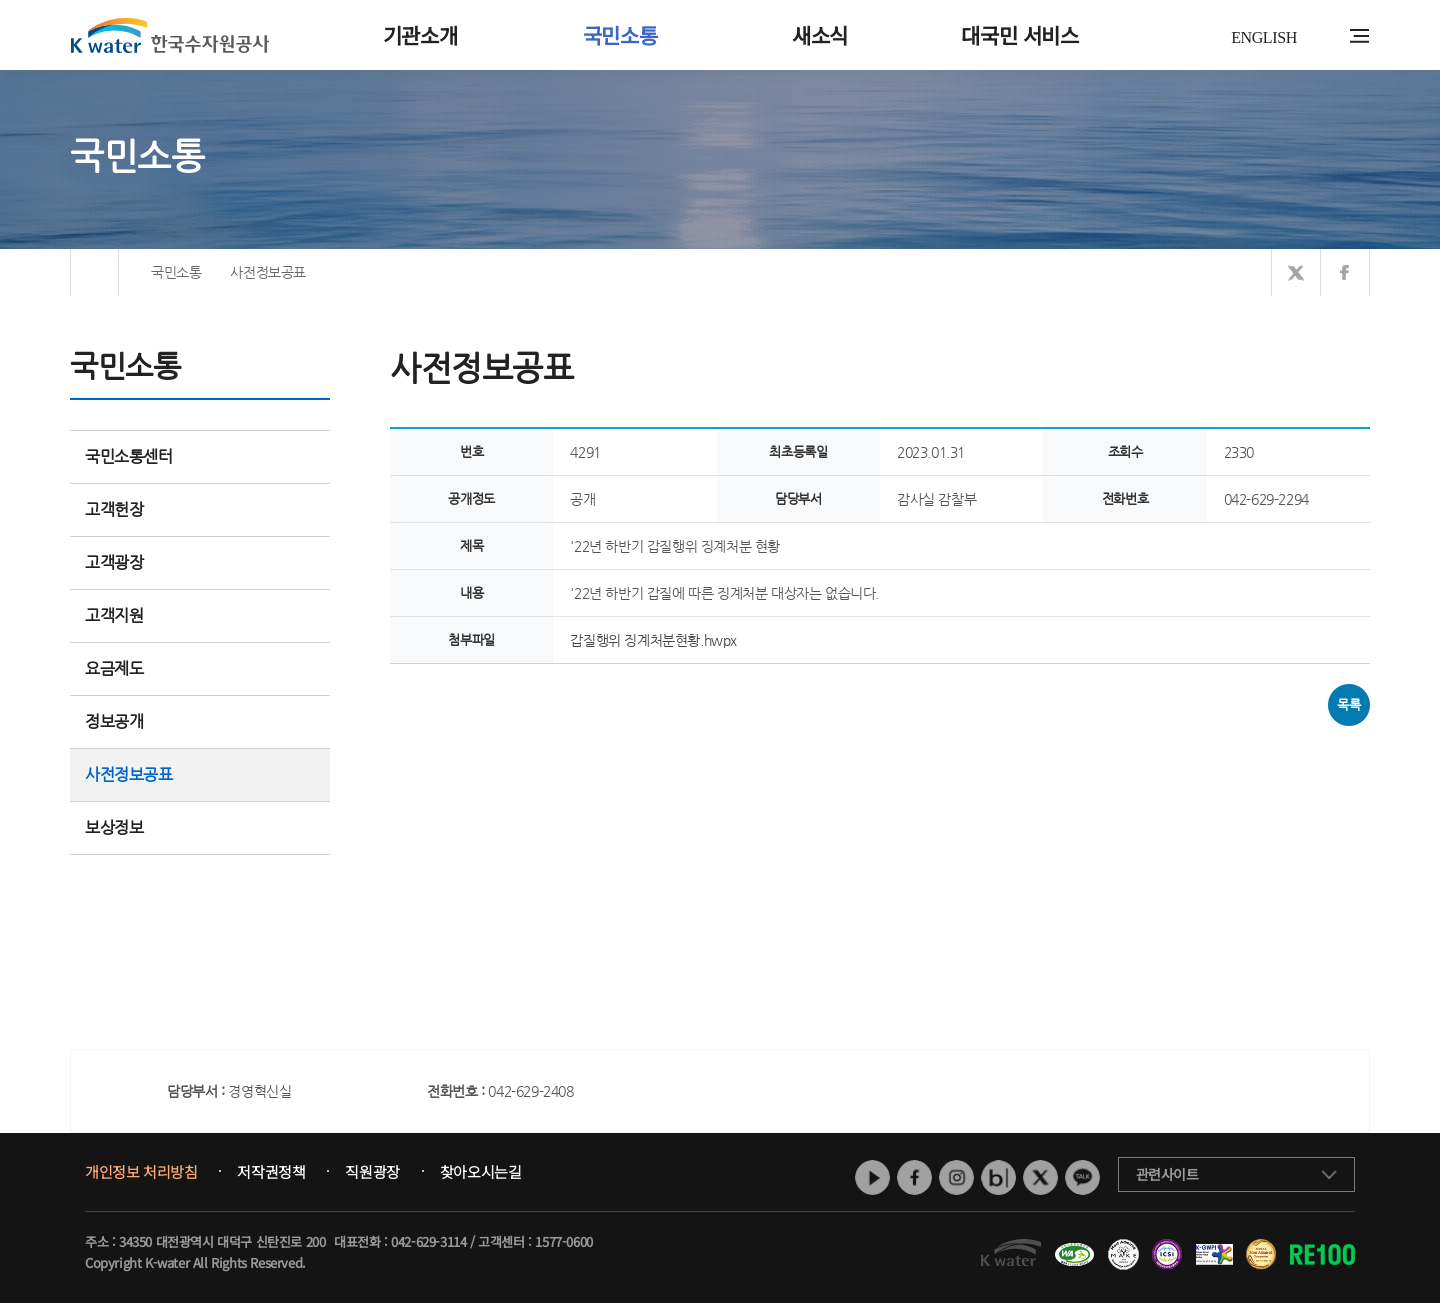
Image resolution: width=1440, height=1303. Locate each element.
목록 (1348, 704)
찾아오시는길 (481, 1172)
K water (170, 35)
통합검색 (1328, 36)
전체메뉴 (1359, 36)
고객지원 (200, 615)
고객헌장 (200, 509)
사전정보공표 (129, 774)
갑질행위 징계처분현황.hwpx (653, 640)
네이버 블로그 (998, 1177)
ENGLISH (1264, 37)
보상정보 (200, 827)
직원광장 (372, 1172)
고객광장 (200, 562)
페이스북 (914, 1177)
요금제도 (200, 668)
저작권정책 (271, 1172)
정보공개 (200, 721)
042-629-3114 (428, 1241)
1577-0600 (563, 1241)
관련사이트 (1167, 1174)
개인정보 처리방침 (141, 1172)
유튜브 (872, 1177)
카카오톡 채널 (1082, 1177)
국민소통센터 (129, 456)
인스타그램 (956, 1177)
